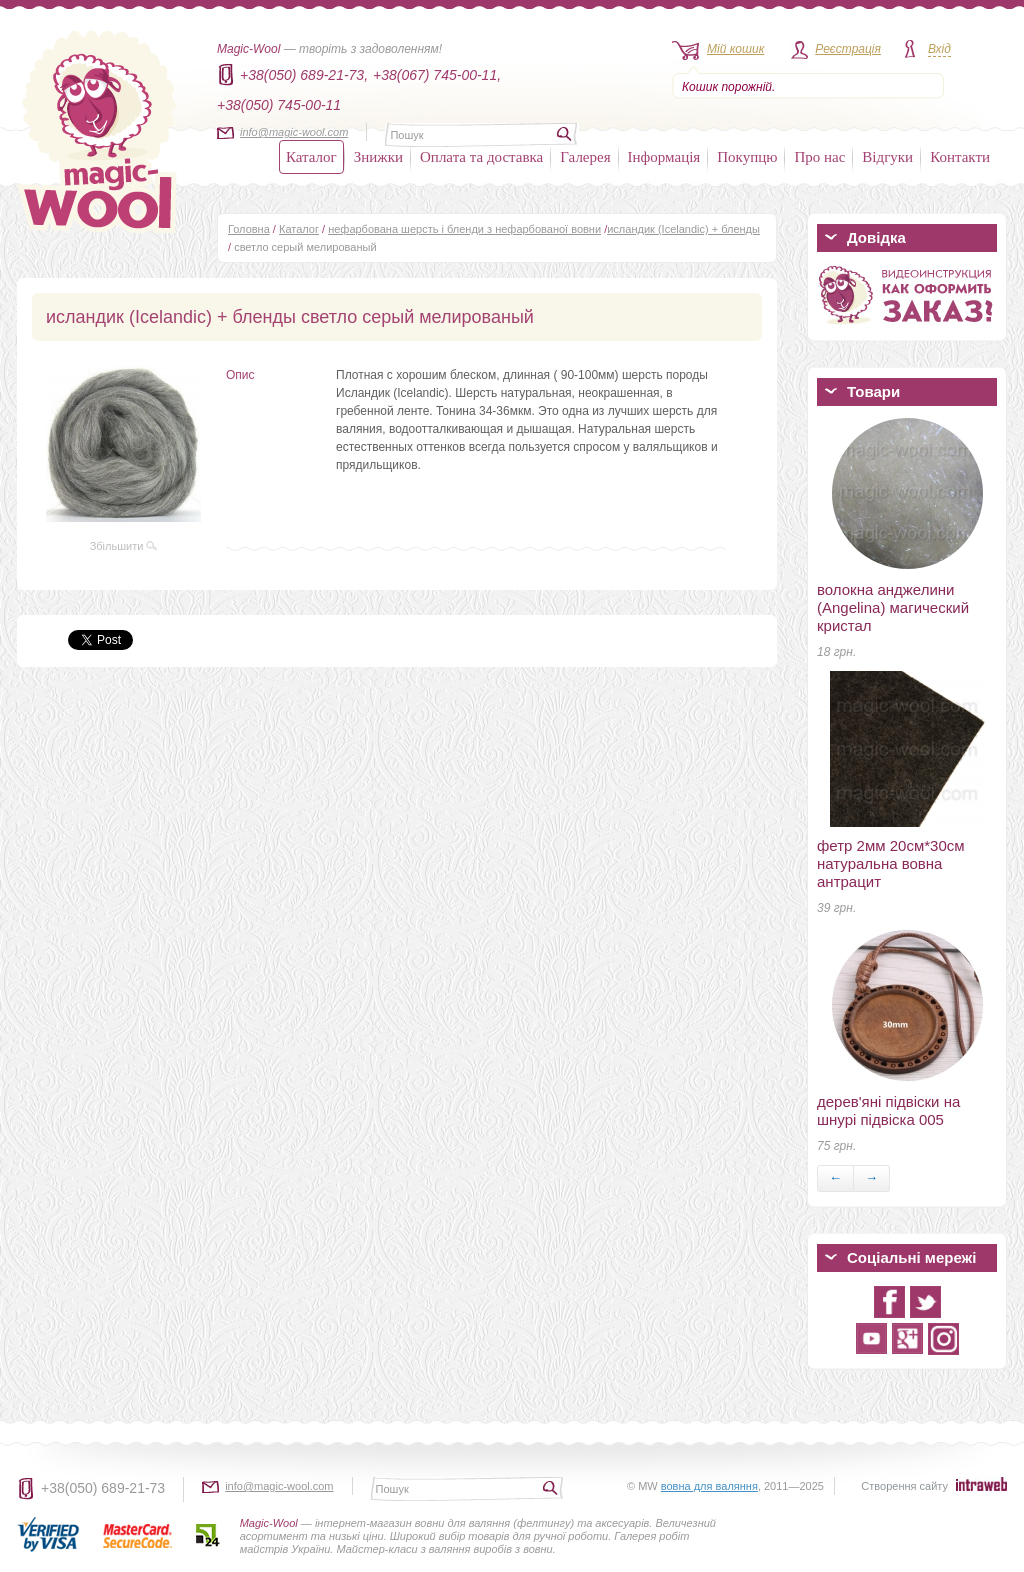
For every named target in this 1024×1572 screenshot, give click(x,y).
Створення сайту (904, 1486)
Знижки (378, 157)
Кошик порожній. (728, 87)
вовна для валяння (709, 1486)
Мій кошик (735, 49)
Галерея (585, 157)
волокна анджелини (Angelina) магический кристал (893, 607)
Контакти (960, 157)
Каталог (311, 157)
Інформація (664, 157)
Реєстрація (848, 49)
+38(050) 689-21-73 (103, 1488)
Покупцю (747, 157)
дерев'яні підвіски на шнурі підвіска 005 (888, 1110)
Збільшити (124, 546)
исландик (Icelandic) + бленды (683, 229)
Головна (249, 229)
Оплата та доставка (481, 157)
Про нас (819, 157)
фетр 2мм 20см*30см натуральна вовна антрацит (891, 863)
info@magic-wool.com (294, 132)
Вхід (939, 49)
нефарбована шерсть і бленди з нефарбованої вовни (464, 229)
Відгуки (887, 157)
